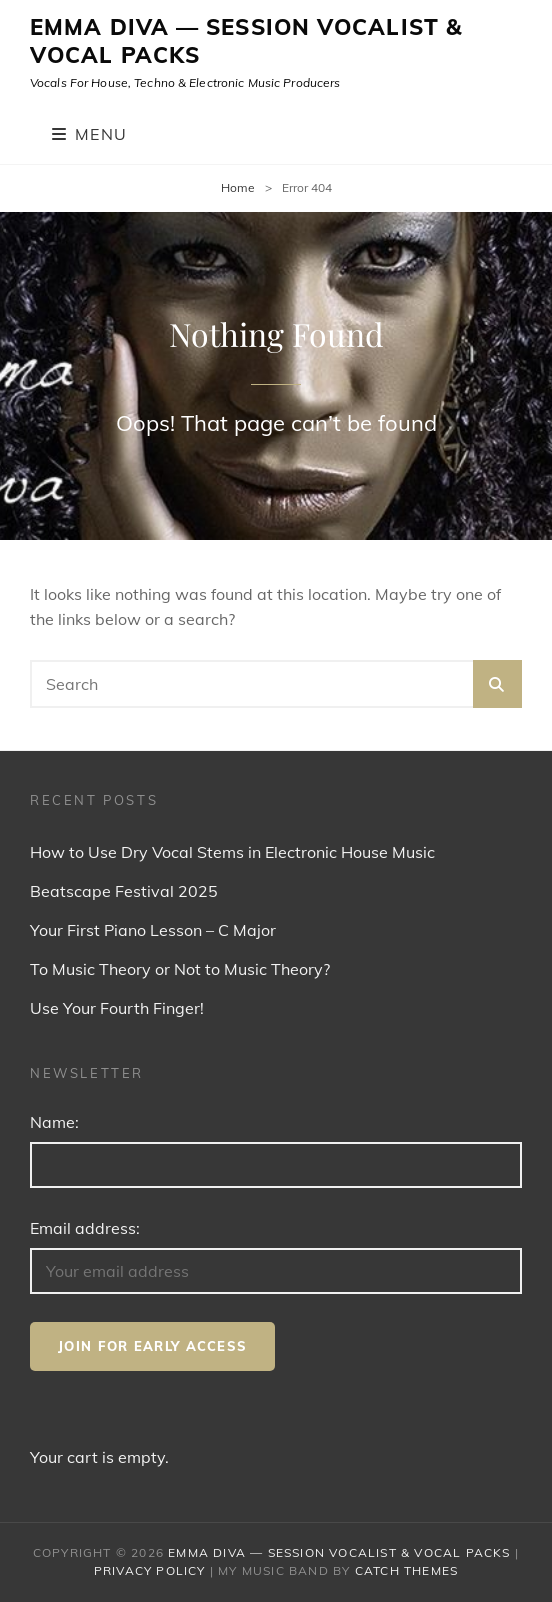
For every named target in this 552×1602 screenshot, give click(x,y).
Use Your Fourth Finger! (117, 1008)
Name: (54, 1122)
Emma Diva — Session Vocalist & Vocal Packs (246, 41)
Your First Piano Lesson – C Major (153, 930)
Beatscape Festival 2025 (124, 891)
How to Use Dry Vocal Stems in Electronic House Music (232, 852)
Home (238, 187)
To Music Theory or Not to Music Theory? (180, 969)
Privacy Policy (150, 1570)
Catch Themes (406, 1570)
